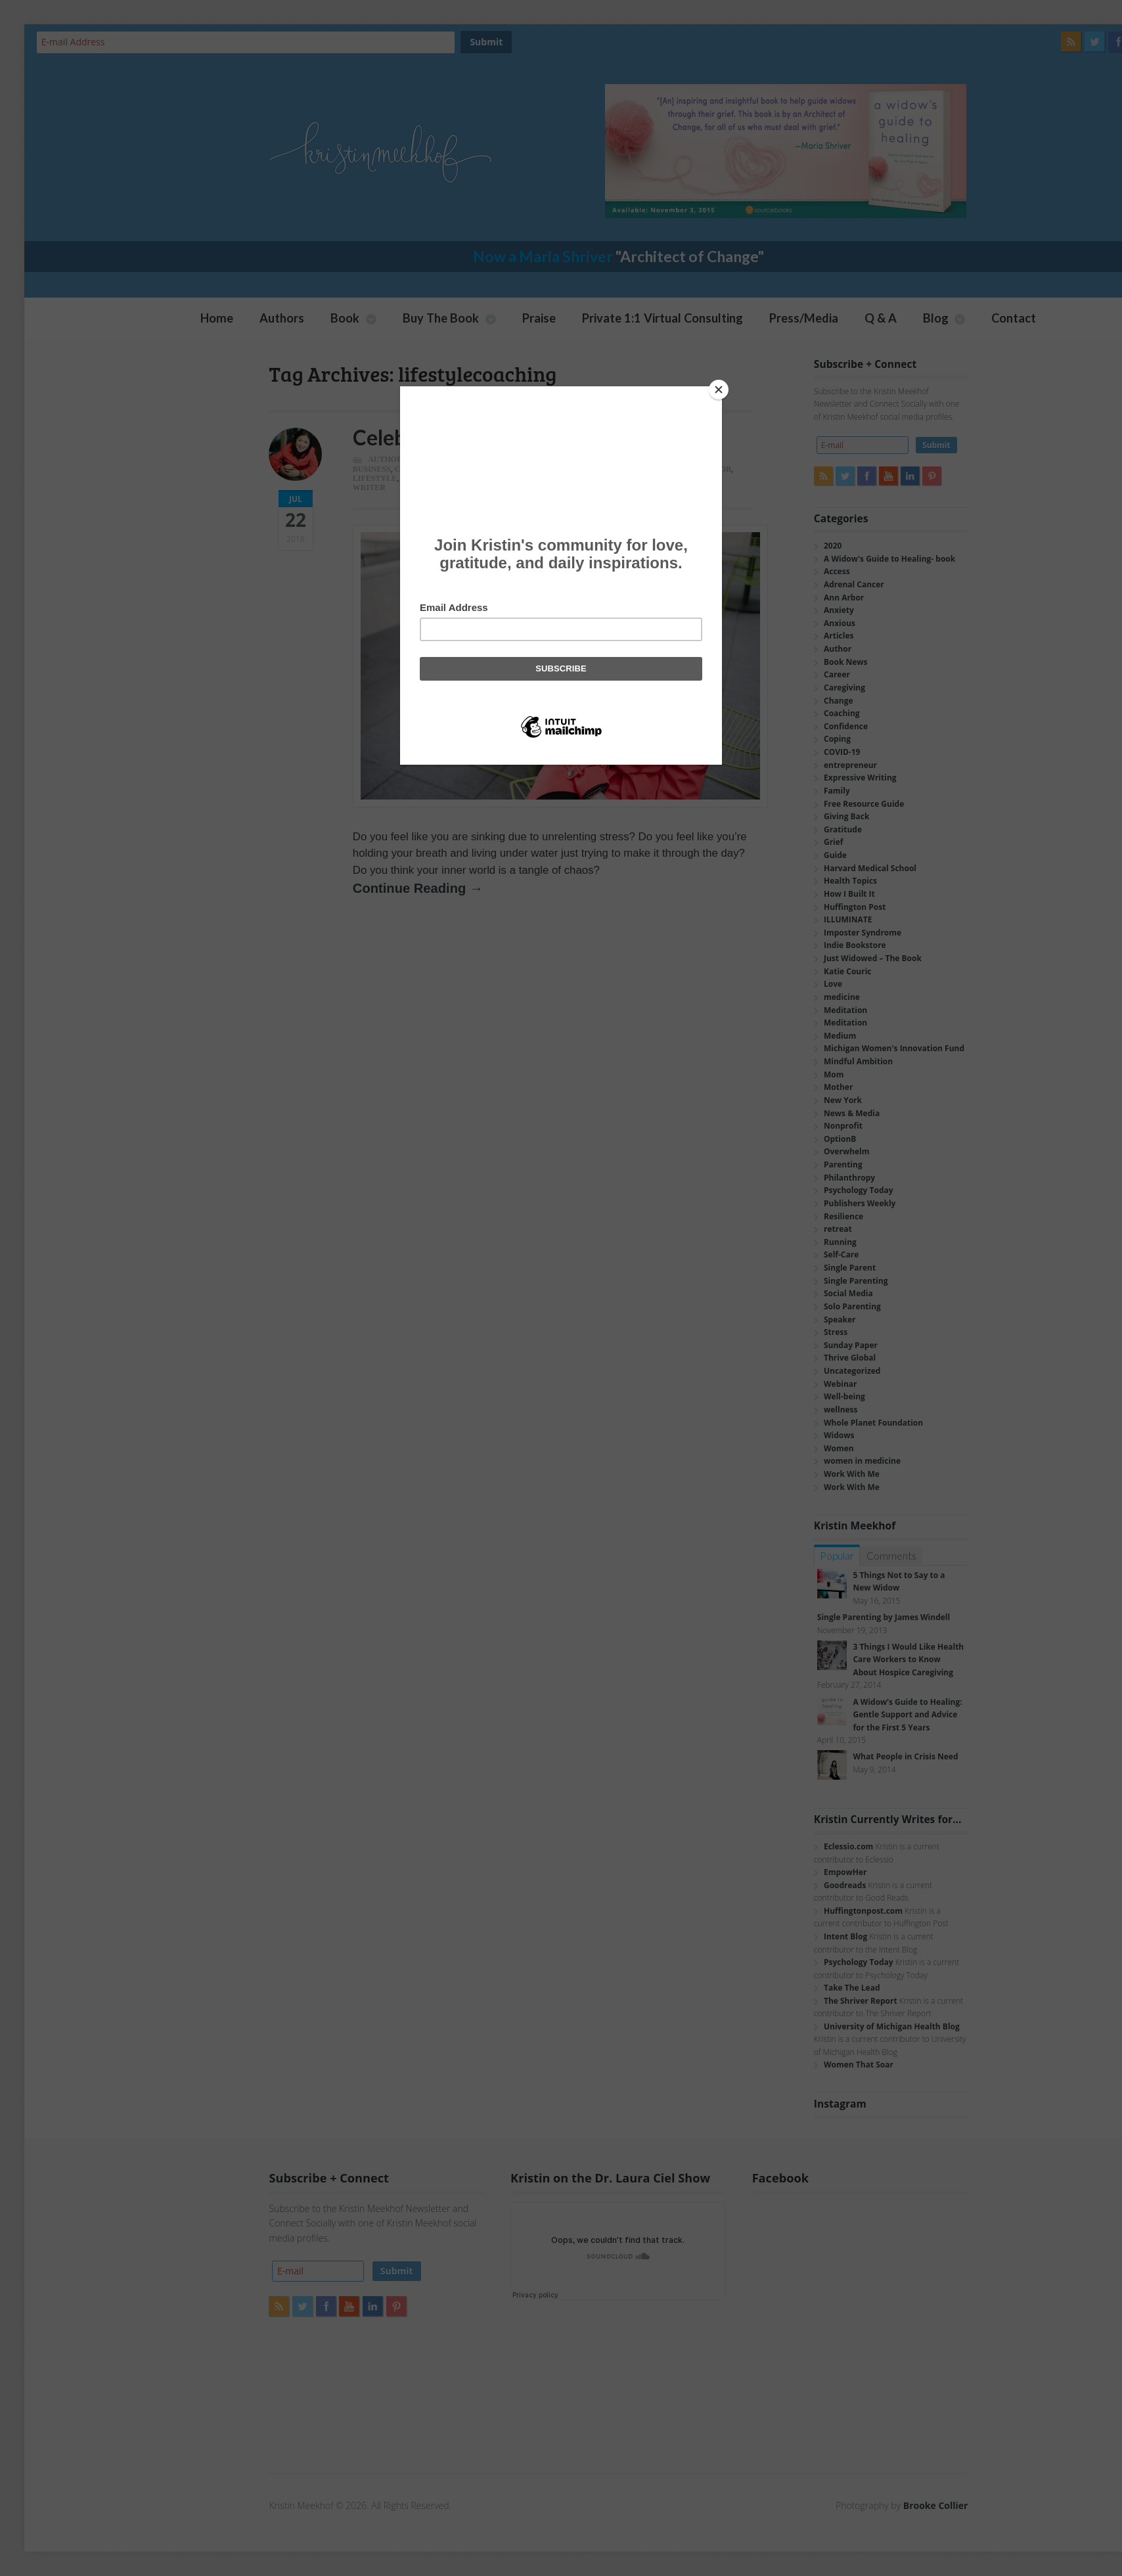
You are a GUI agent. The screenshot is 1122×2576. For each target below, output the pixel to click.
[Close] (719, 389)
